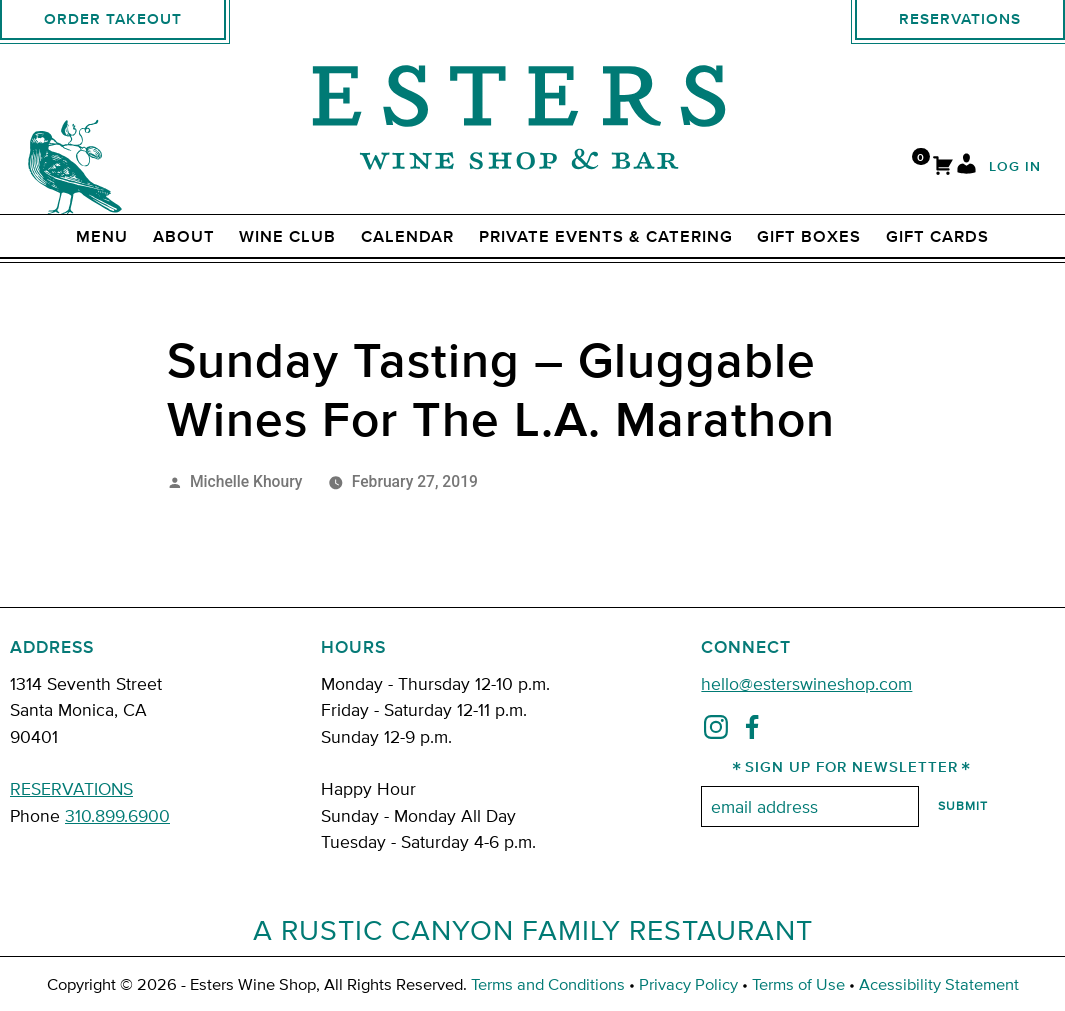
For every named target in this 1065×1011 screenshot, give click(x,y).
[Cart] (943, 167)
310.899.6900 (117, 814)
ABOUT (184, 237)
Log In (1015, 167)
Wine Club (287, 237)
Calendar (407, 237)
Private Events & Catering (606, 237)
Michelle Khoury (246, 481)
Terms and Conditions (548, 983)
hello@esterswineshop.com (806, 682)
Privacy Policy (688, 983)
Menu (102, 237)
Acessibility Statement (939, 983)
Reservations (960, 19)
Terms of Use (798, 983)
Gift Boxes (809, 237)
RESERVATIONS (71, 787)
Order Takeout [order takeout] (113, 19)
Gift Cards (937, 237)
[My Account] (966, 167)
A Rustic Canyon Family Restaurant (533, 929)
